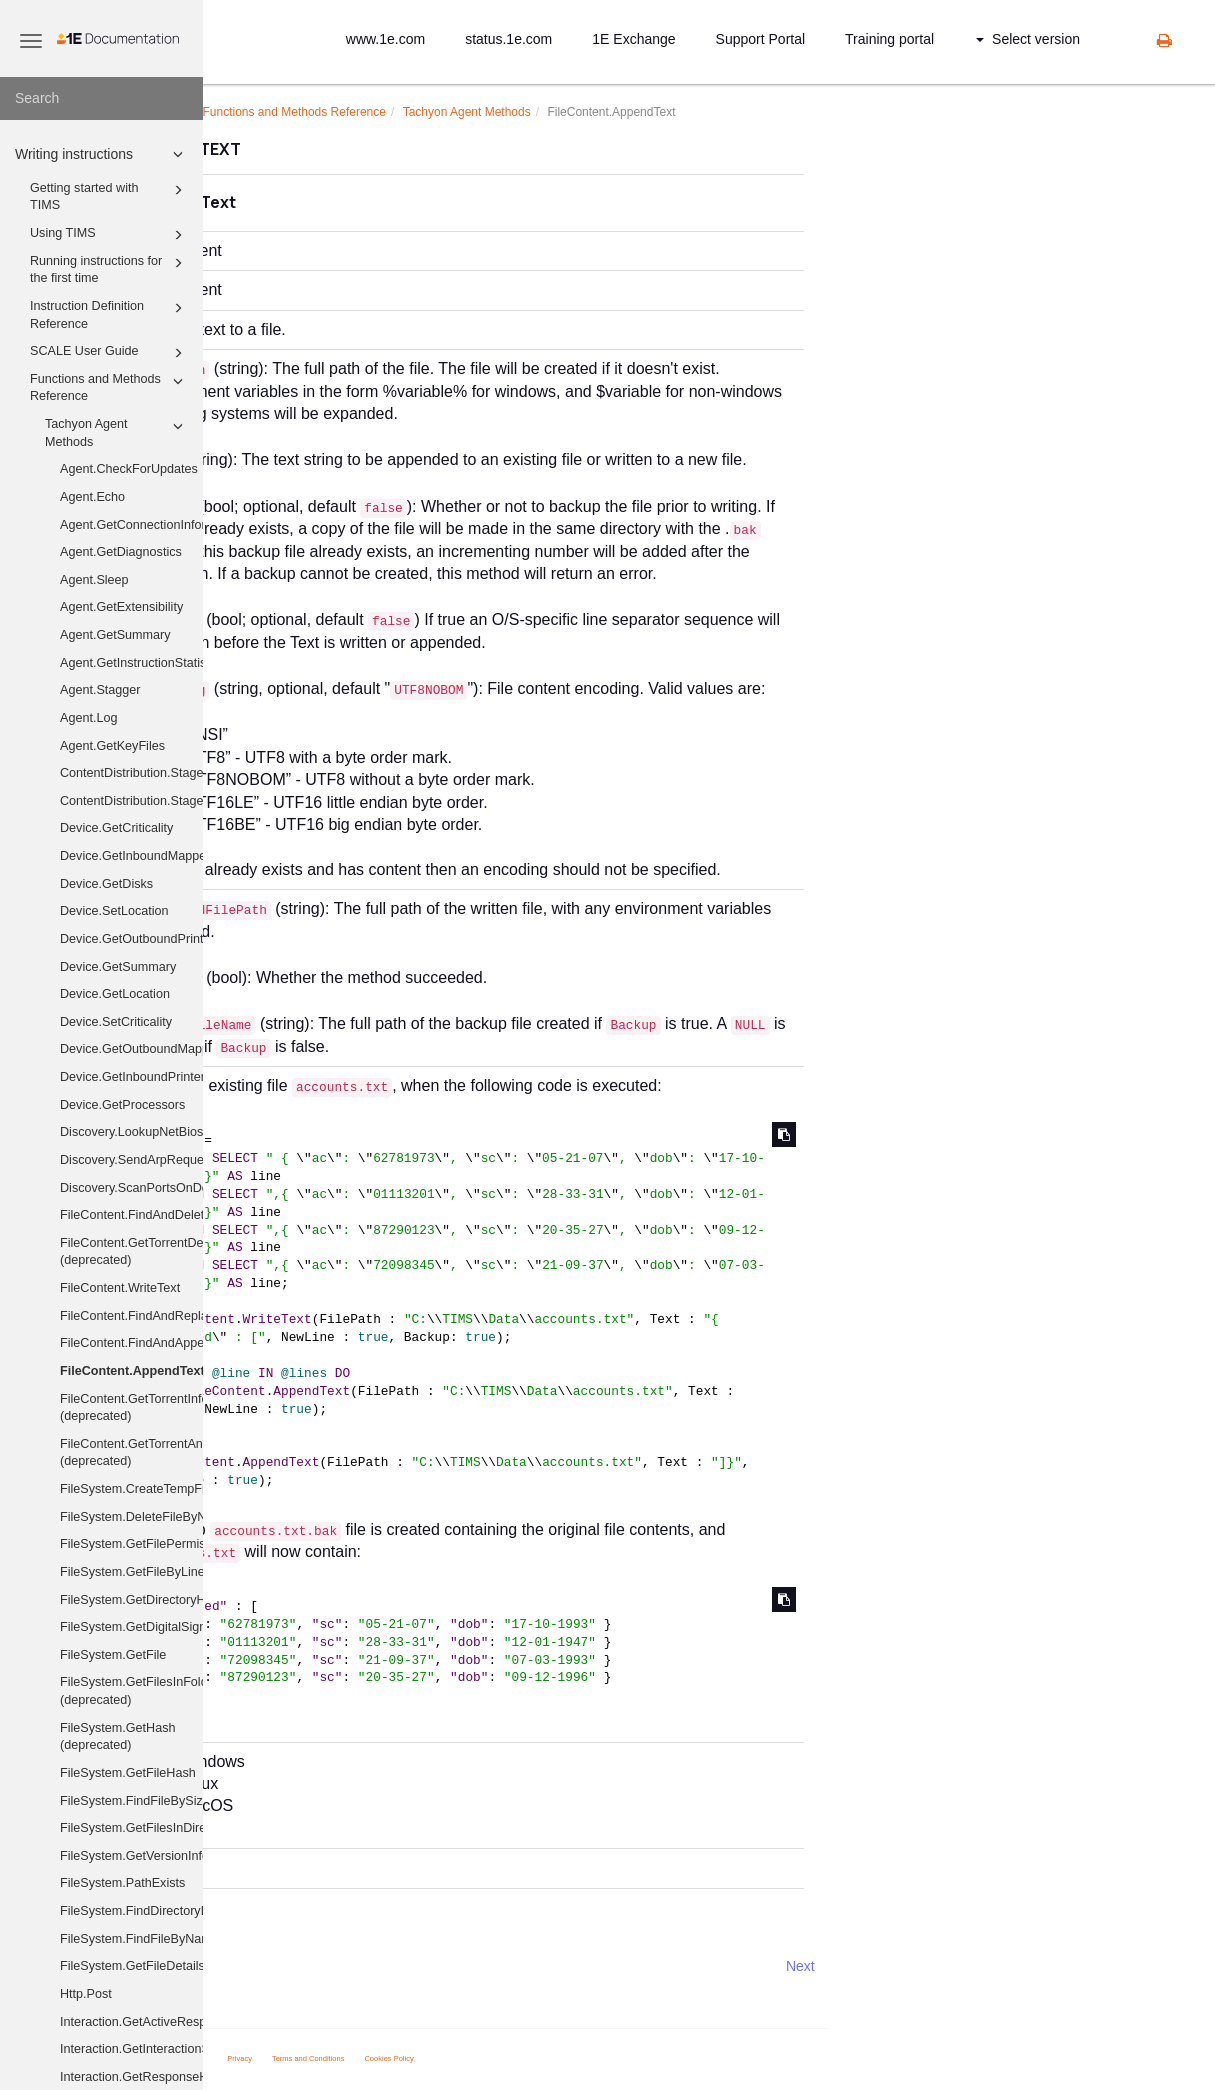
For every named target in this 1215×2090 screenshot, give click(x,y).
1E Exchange (633, 39)
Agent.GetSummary (115, 635)
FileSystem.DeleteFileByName (131, 1517)
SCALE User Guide (109, 353)
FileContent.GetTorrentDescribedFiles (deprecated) (131, 1252)
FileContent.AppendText (131, 1371)
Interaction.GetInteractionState (131, 2049)
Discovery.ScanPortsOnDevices (131, 1188)
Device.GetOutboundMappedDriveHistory (131, 1049)
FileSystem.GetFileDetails (131, 1966)
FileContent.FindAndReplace (131, 1316)
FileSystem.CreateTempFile (131, 1489)
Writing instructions (102, 154)
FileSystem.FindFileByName (131, 1939)
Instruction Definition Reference (109, 314)
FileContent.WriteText (120, 1288)
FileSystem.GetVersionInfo (131, 1856)
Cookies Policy (591, 2058)
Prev (256, 1966)
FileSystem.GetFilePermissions (131, 1544)
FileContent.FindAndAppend (131, 1343)
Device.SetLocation (114, 911)
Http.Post (86, 1994)
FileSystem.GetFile (113, 1655)
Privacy (442, 2058)
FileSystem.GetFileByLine (131, 1572)
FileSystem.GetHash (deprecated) (117, 1737)
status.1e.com (508, 39)
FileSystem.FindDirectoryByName (131, 1911)
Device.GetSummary (118, 967)
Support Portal (761, 39)
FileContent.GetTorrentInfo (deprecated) (131, 1408)
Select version (1028, 39)
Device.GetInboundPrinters (131, 1077)
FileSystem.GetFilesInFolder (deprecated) (131, 1691)
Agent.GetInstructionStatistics (131, 663)
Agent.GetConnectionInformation (131, 525)
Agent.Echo (92, 497)
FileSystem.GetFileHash (128, 1773)
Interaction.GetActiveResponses (131, 2022)
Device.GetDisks (106, 884)
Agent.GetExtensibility (121, 607)
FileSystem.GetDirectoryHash (131, 1600)
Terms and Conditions (510, 2058)
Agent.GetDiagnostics (121, 552)
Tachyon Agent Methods (117, 432)
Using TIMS (109, 235)
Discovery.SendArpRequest (131, 1160)
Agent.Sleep (94, 580)
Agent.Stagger (100, 690)
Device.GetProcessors (122, 1105)
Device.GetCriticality (116, 828)
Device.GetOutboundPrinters (131, 939)
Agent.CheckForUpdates (129, 469)
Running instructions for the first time (109, 269)
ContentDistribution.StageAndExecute (131, 801)
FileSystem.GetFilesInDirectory (131, 1828)
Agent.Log (88, 718)
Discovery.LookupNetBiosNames (131, 1132)
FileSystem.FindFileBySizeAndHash (131, 1801)
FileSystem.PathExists (122, 1883)
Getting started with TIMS (109, 196)
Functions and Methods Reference (109, 387)
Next (1002, 1966)
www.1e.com (385, 39)
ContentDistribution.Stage (131, 773)
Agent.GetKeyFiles (112, 746)
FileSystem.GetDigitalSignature (131, 1627)
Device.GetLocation (115, 994)
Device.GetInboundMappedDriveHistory (131, 856)
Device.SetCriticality (116, 1022)
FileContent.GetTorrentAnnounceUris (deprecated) (131, 1453)
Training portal (889, 39)
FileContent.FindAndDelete (131, 1215)
